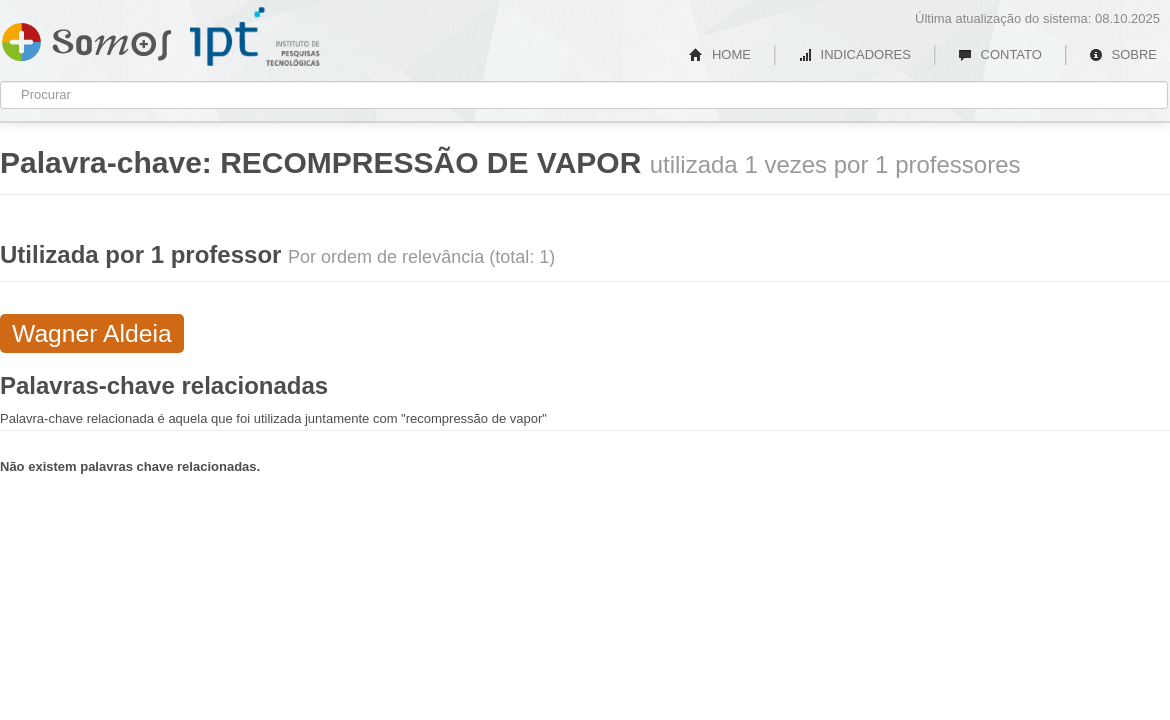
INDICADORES (854, 54)
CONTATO (1000, 54)
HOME (720, 54)
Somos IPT (86, 38)
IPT (255, 37)
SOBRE (1123, 54)
